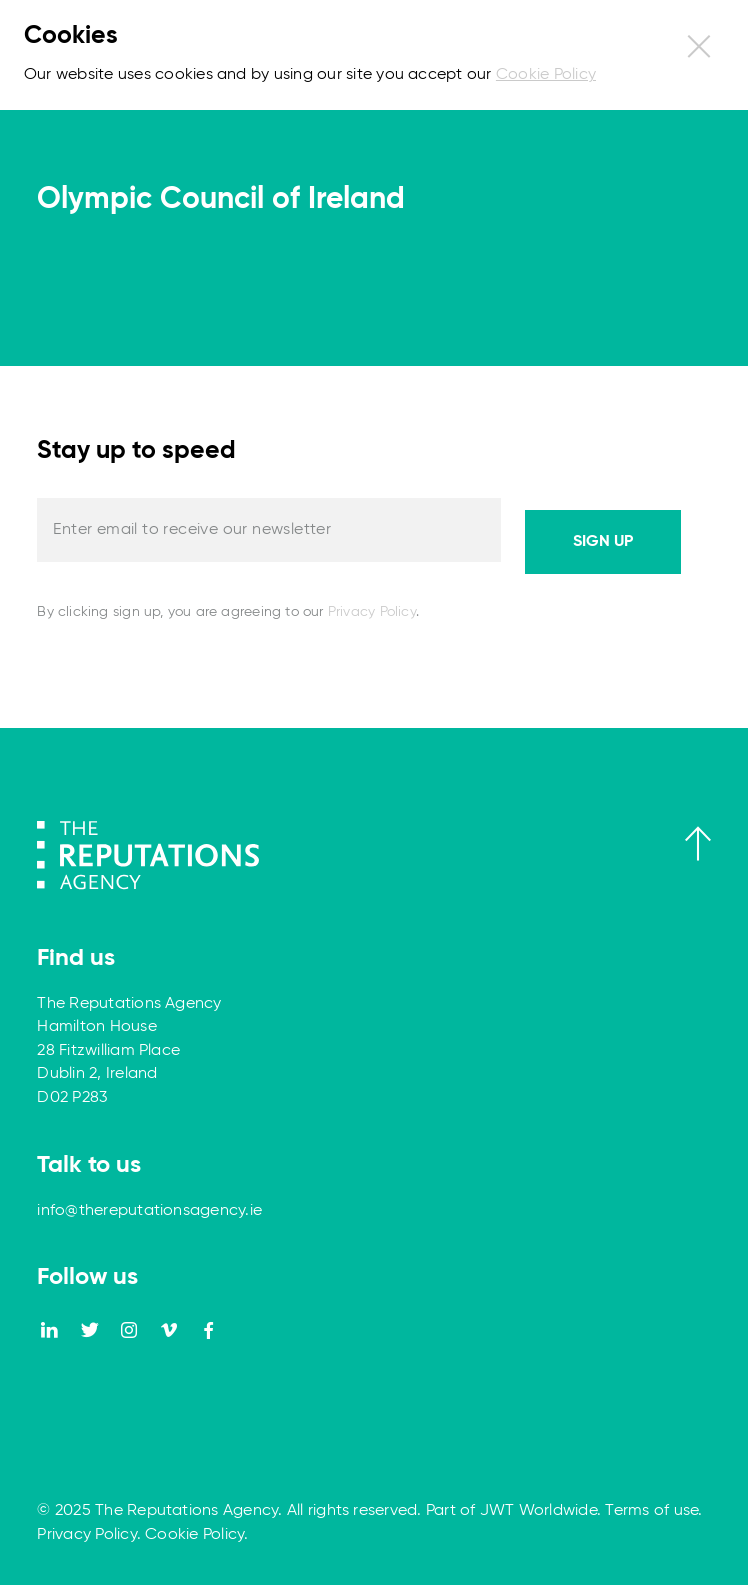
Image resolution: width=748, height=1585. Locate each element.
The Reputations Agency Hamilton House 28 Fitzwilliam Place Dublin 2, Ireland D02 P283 (129, 1051)
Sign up (603, 542)
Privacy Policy (372, 612)
